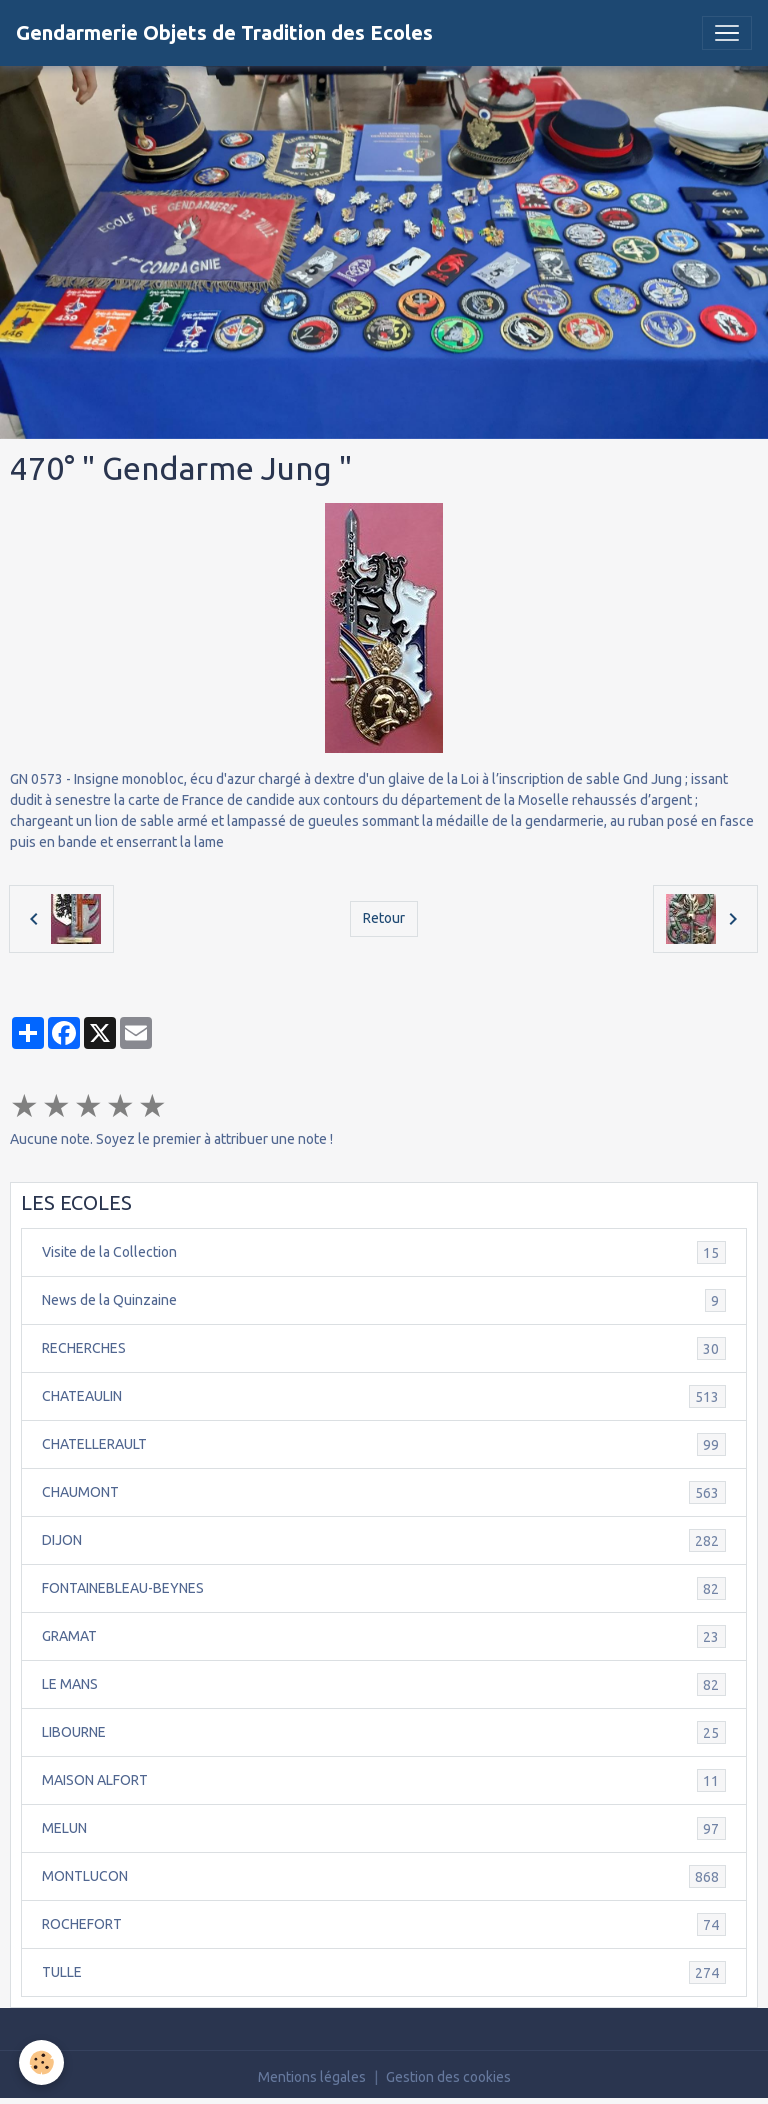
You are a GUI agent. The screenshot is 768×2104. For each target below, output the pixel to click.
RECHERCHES (384, 1348)
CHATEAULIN (384, 1396)
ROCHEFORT (384, 1924)
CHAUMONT (384, 1492)
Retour (384, 918)
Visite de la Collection (384, 1252)
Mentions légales (312, 2077)
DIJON (384, 1540)
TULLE (384, 1972)
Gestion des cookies (448, 2077)
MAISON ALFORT (384, 1780)
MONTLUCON (384, 1876)
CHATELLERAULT (384, 1444)
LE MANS (384, 1684)
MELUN (384, 1828)
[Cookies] (42, 2062)
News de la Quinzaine (384, 1300)
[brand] (224, 33)
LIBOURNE (384, 1732)
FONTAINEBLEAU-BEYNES (384, 1588)
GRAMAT (384, 1636)
